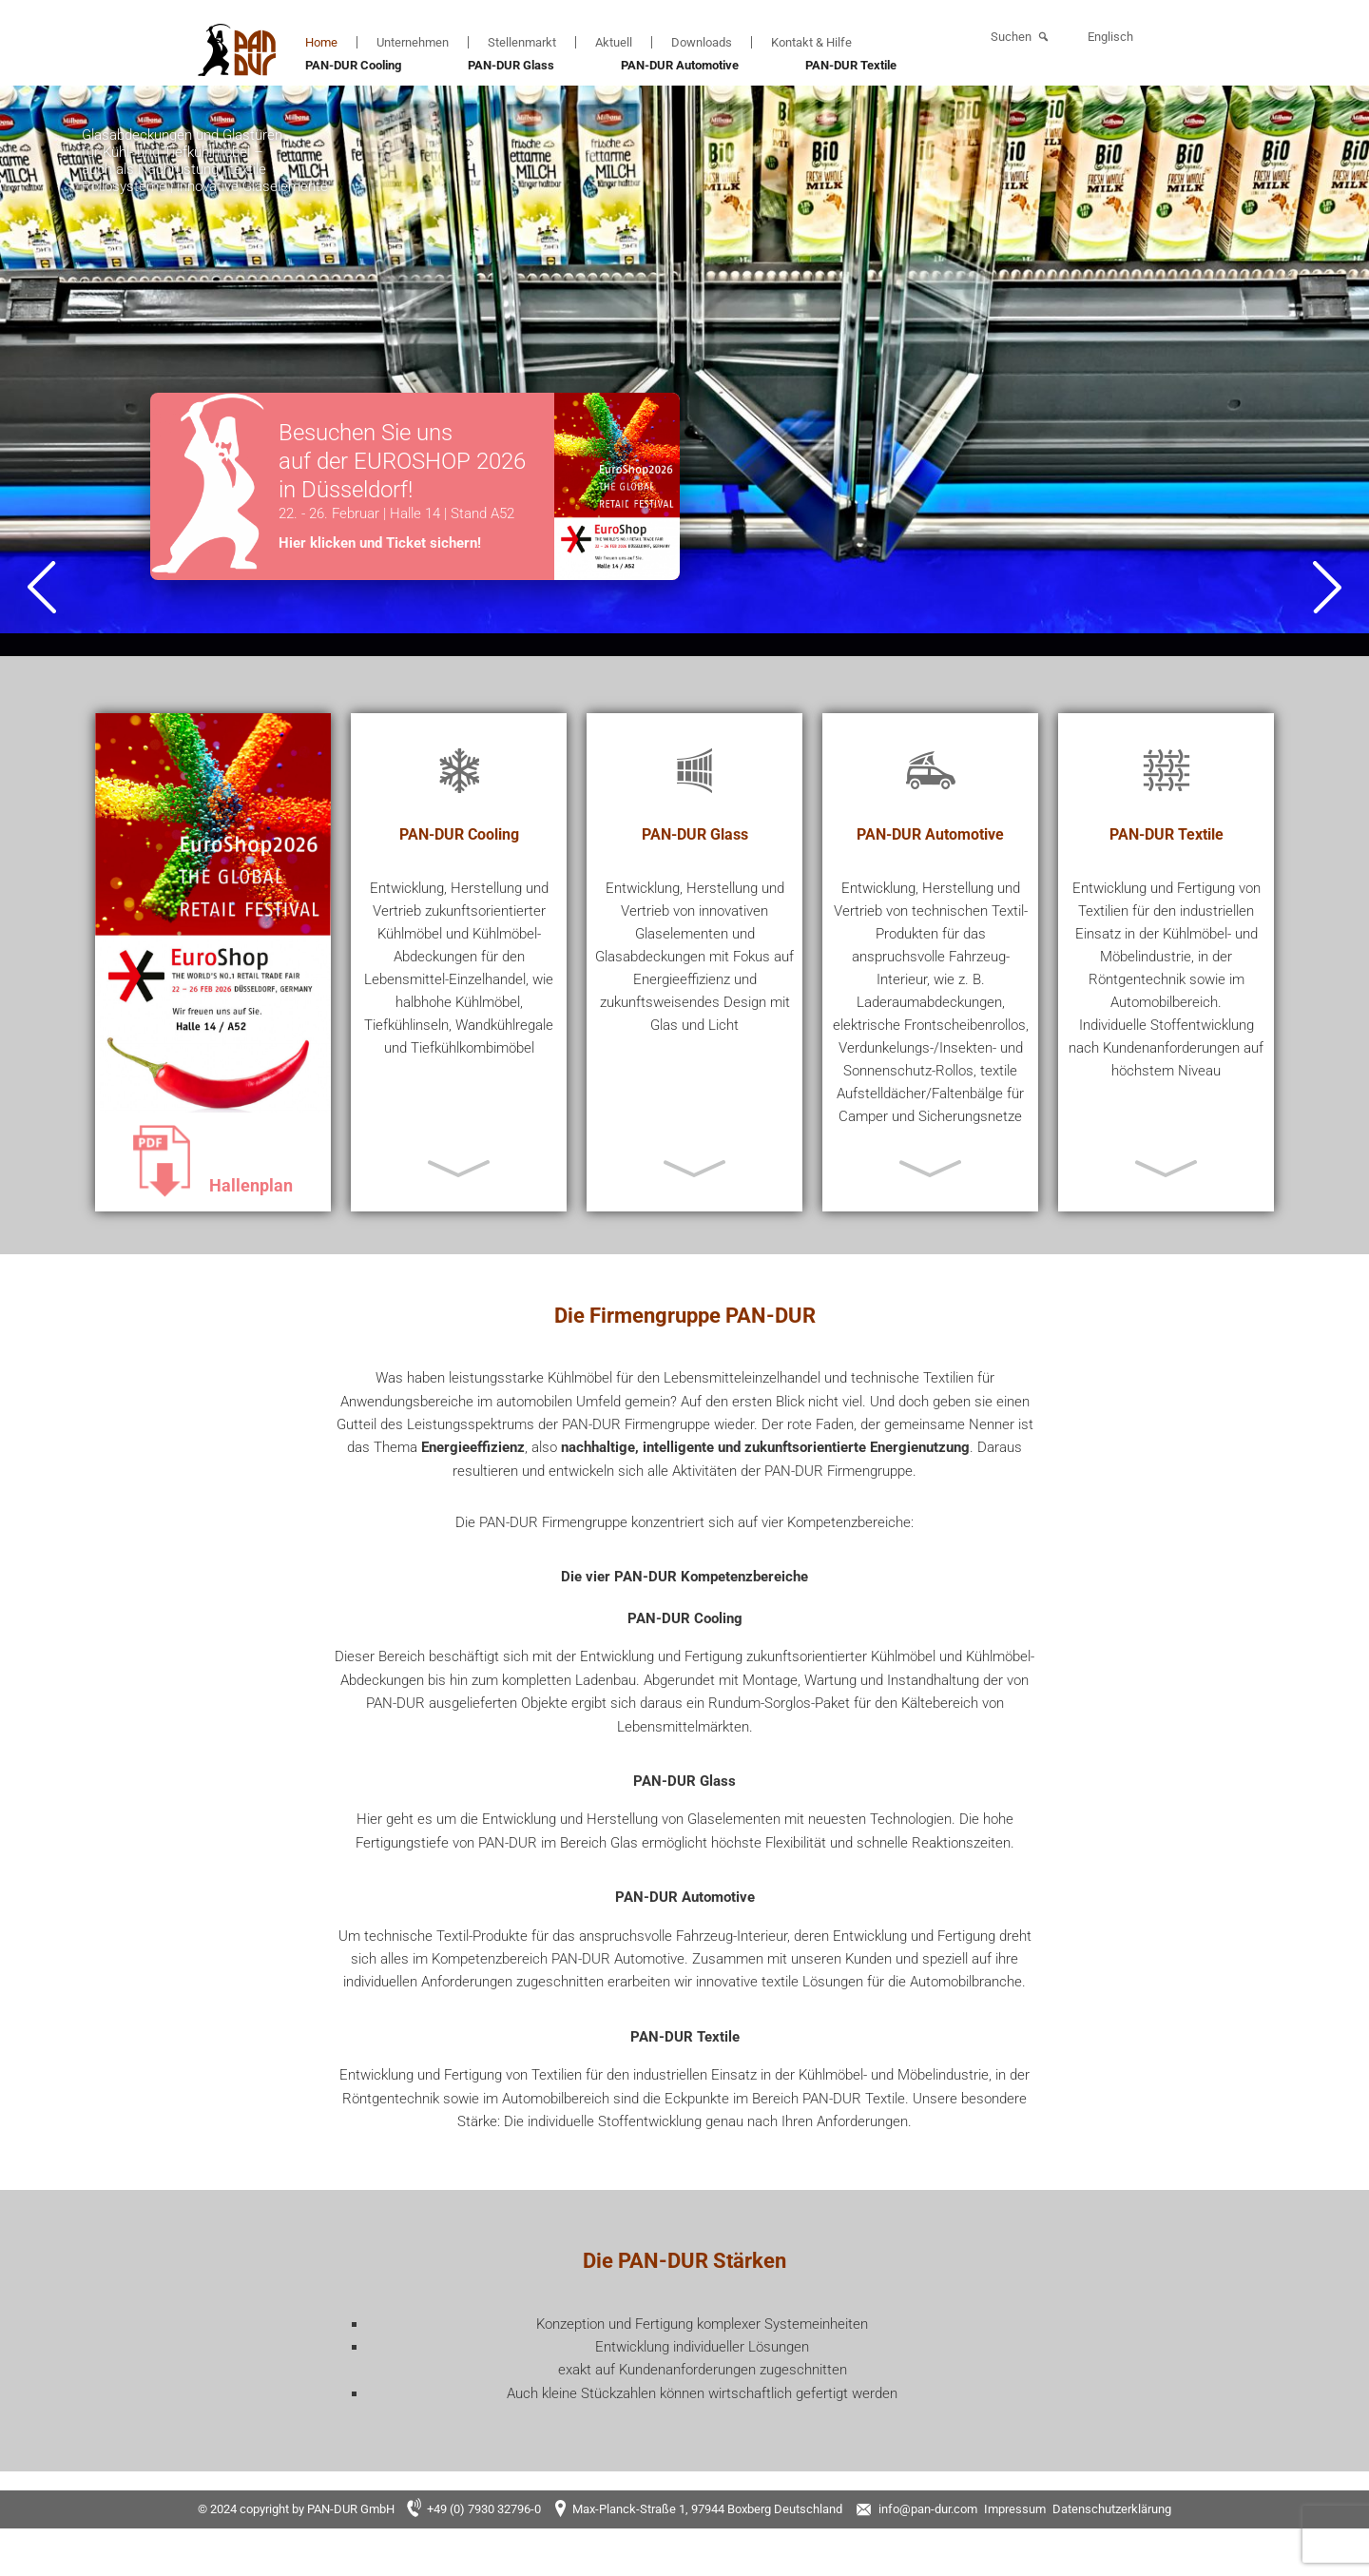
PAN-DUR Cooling (353, 65)
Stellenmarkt (522, 42)
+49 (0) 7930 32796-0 (484, 2509)
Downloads (701, 42)
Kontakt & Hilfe (811, 42)
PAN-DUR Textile (851, 65)
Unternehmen (412, 42)
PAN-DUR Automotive (680, 65)
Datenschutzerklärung (1111, 2509)
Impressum (1015, 2509)
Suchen (1011, 36)
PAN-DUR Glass (511, 65)
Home (321, 42)
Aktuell (613, 42)
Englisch (1110, 36)
